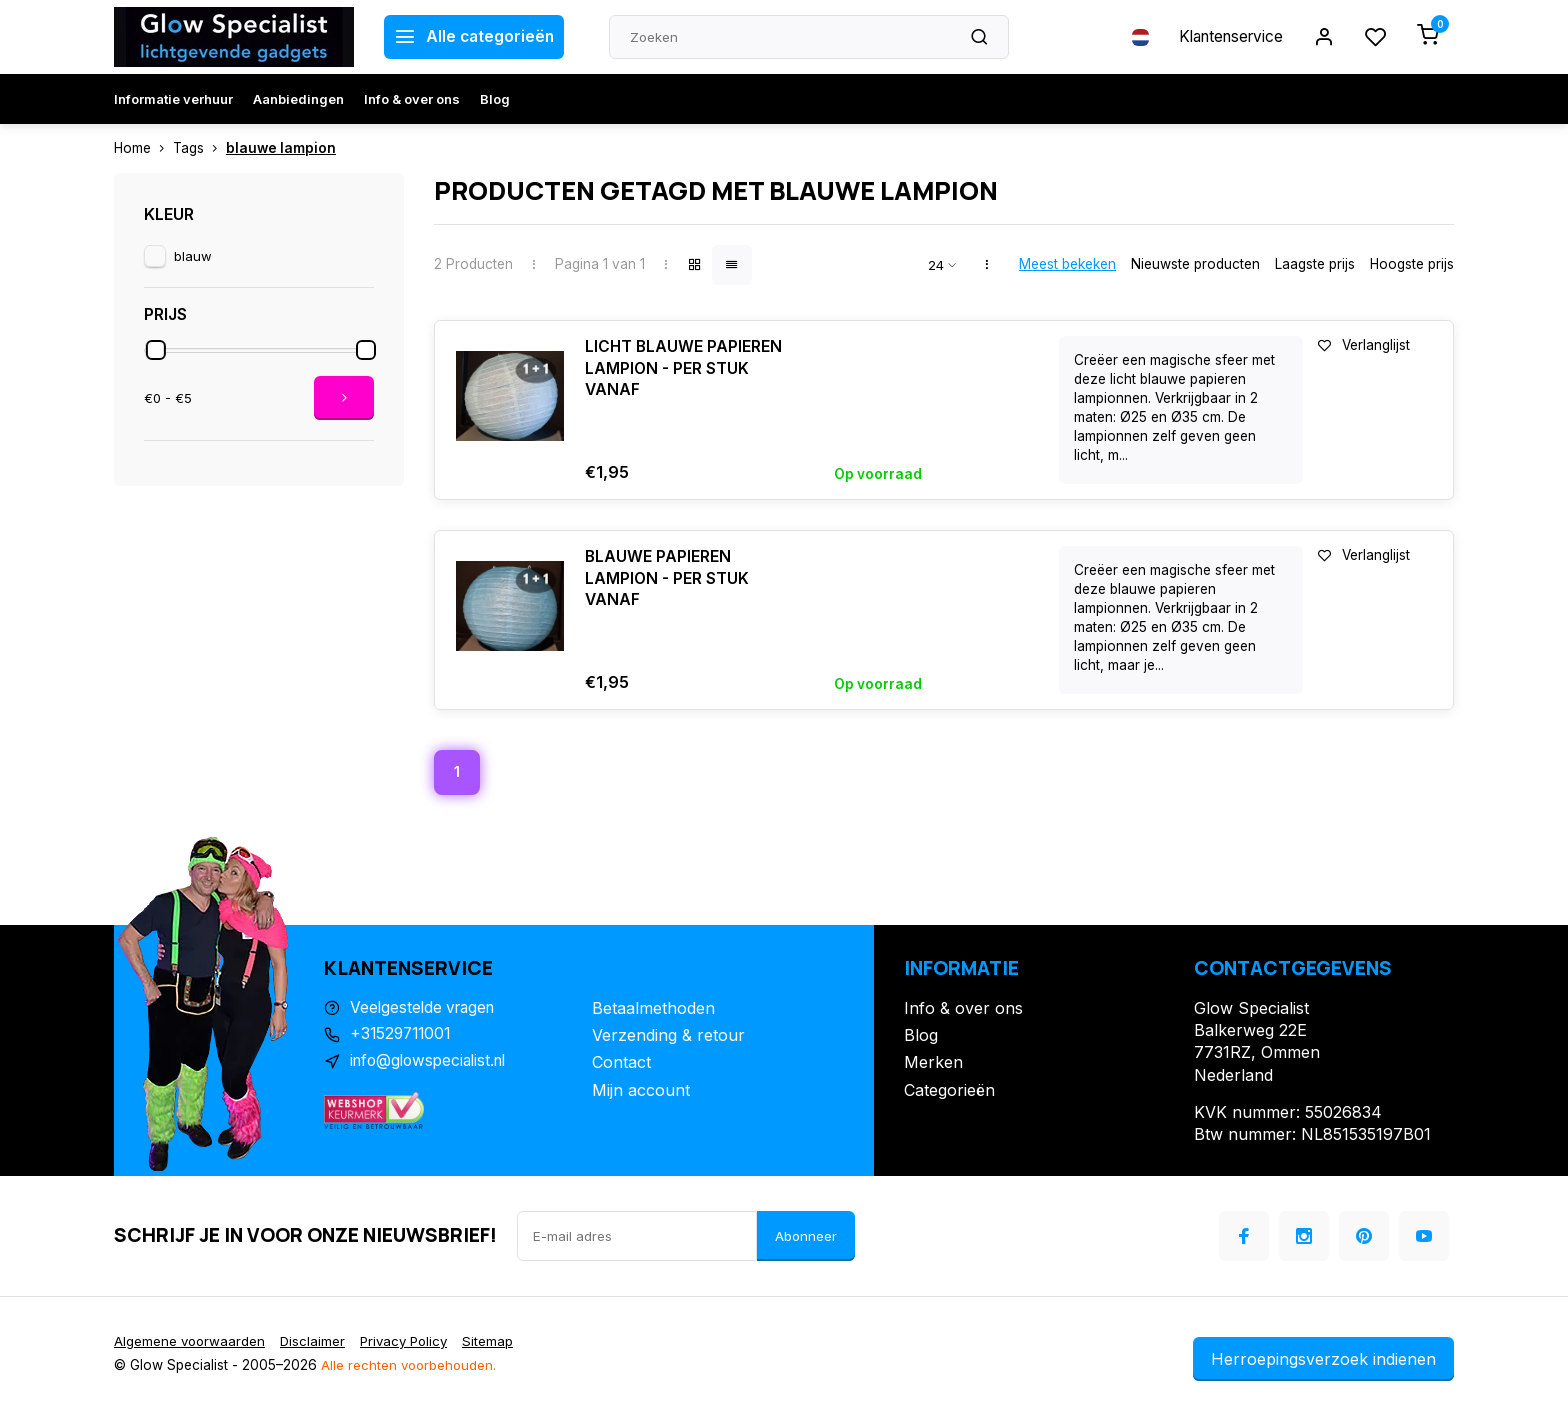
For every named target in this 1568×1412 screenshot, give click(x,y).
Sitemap (497, 1343)
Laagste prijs (1315, 264)
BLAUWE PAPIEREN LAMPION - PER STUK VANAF (667, 579)
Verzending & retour (668, 1037)
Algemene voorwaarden (191, 1343)
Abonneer (806, 1237)
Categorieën (949, 1091)
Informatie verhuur (173, 99)
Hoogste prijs (1412, 264)
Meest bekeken (1067, 264)
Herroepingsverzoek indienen (1323, 1360)
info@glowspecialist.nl (433, 1064)
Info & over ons (412, 99)
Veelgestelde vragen (426, 1009)
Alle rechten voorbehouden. (410, 1367)
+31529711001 (403, 1037)
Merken (933, 1064)
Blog (495, 99)
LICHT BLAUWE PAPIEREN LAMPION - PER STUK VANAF (684, 369)
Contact (621, 1064)
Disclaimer (316, 1343)
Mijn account (641, 1091)
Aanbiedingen (298, 99)
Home (143, 148)
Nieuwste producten (1195, 264)
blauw (193, 256)
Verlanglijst (1364, 345)
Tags (199, 148)
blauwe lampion (281, 148)
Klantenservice (1227, 37)
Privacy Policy (410, 1343)
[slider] (156, 350)
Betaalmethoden (653, 1009)
